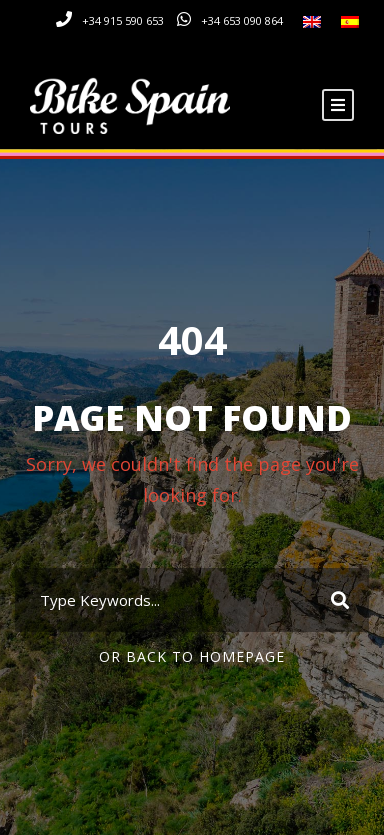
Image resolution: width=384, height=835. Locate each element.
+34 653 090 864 (242, 20)
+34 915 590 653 (123, 20)
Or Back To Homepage (192, 656)
